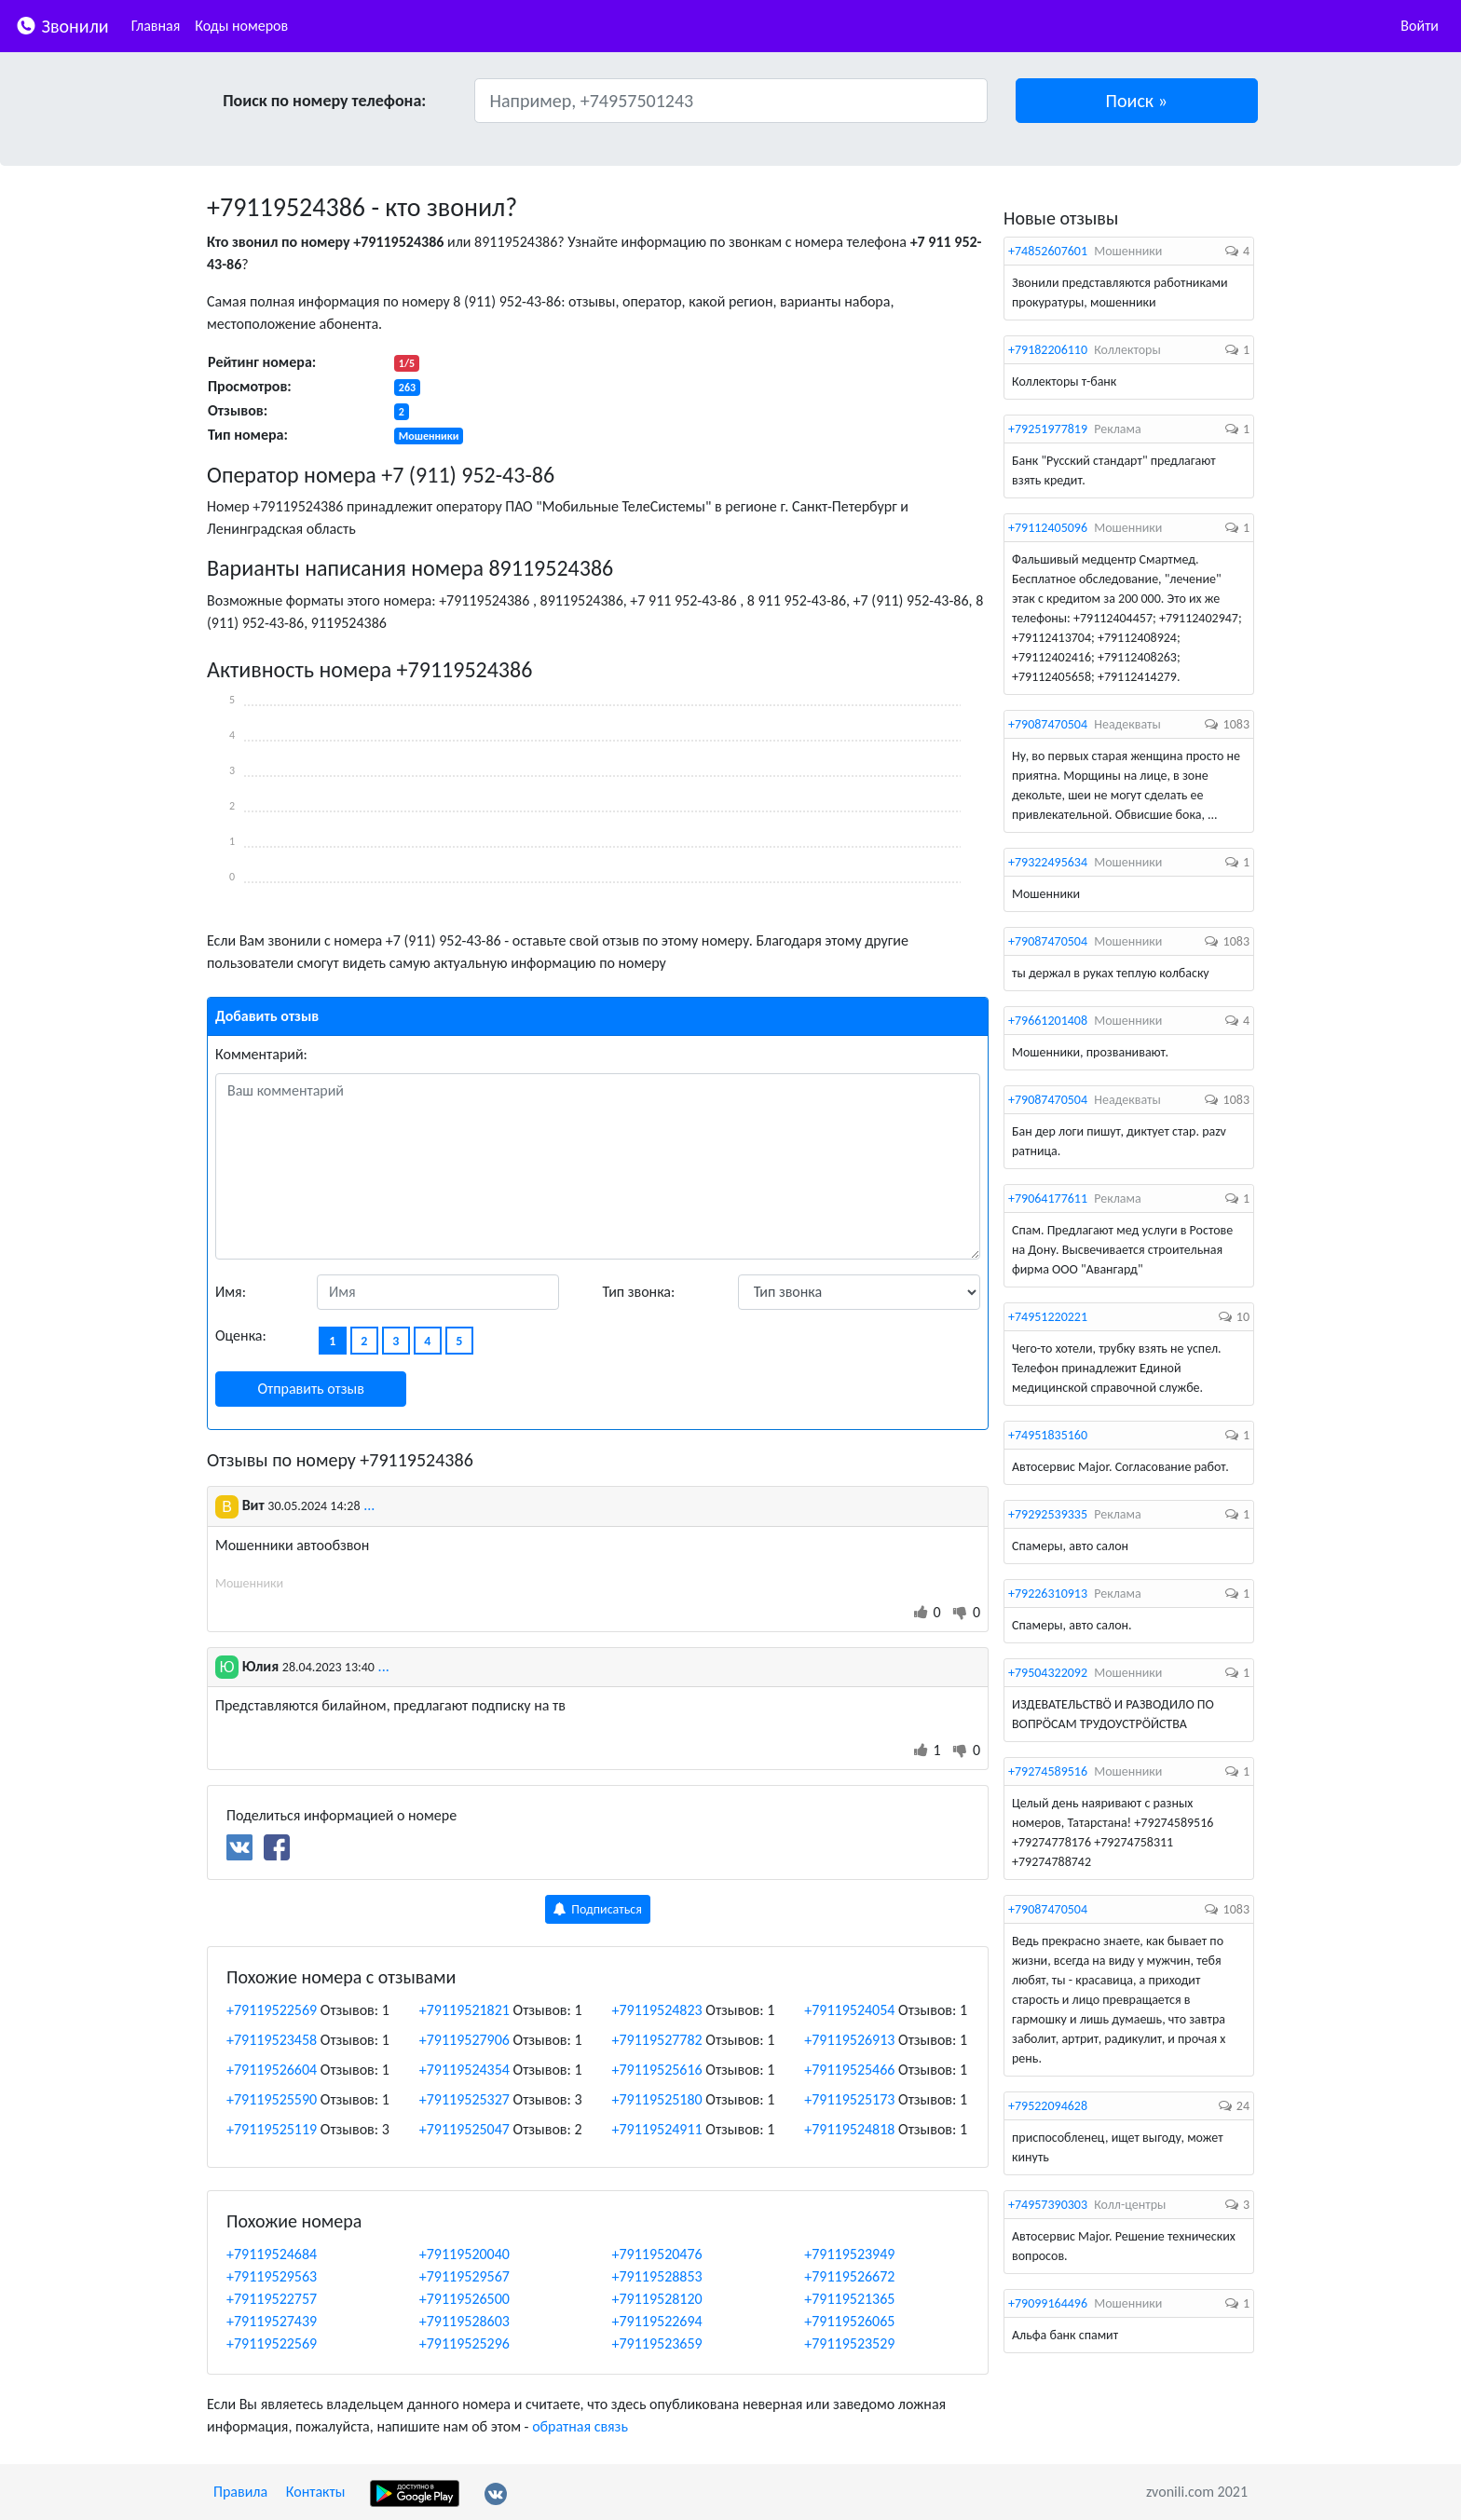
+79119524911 (657, 2129)
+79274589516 (1047, 1771)
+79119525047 (464, 2129)
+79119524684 (271, 2254)
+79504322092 (1047, 1673)
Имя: (230, 1292)
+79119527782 (657, 2040)
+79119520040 (464, 2254)
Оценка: (240, 1335)
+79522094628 (1047, 2106)
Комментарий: (261, 1054)
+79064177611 (1047, 1198)
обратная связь (580, 2426)
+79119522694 (657, 2321)
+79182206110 (1047, 350)
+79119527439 (271, 2321)
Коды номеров (241, 25)
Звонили (62, 24)
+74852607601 (1047, 251)
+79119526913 (849, 2040)
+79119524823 (657, 2010)
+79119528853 (657, 2276)
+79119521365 (849, 2299)
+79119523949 (849, 2254)
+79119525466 (849, 2069)
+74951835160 (1047, 1435)
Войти (1419, 25)
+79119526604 (271, 2069)
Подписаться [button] (597, 1909)
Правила (240, 2491)
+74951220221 (1047, 1317)
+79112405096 (1047, 528)
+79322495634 (1047, 862)
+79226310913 (1047, 1593)
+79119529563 (271, 2276)
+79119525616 (657, 2069)
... (369, 1505)
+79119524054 (849, 2010)
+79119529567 (464, 2276)
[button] (1137, 100)
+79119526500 (464, 2299)
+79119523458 (271, 2040)
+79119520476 (657, 2254)
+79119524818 (849, 2129)
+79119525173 (849, 2099)
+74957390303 (1047, 2205)
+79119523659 (657, 2343)
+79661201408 (1047, 1020)
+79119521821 (464, 2010)
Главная (156, 25)
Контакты (316, 2491)
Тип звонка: (639, 1292)
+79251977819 (1047, 429)
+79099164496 (1047, 2303)
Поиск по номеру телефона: (324, 100)
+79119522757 (271, 2299)
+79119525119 (271, 2129)
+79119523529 (849, 2343)
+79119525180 (657, 2099)
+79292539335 (1047, 1514)
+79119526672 (849, 2276)
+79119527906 (464, 2040)
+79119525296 (464, 2343)
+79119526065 (849, 2321)
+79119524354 (464, 2069)
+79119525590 (271, 2099)
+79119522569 (271, 2010)
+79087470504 (1047, 724)
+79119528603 (464, 2321)
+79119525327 (464, 2099)
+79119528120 (657, 2299)
